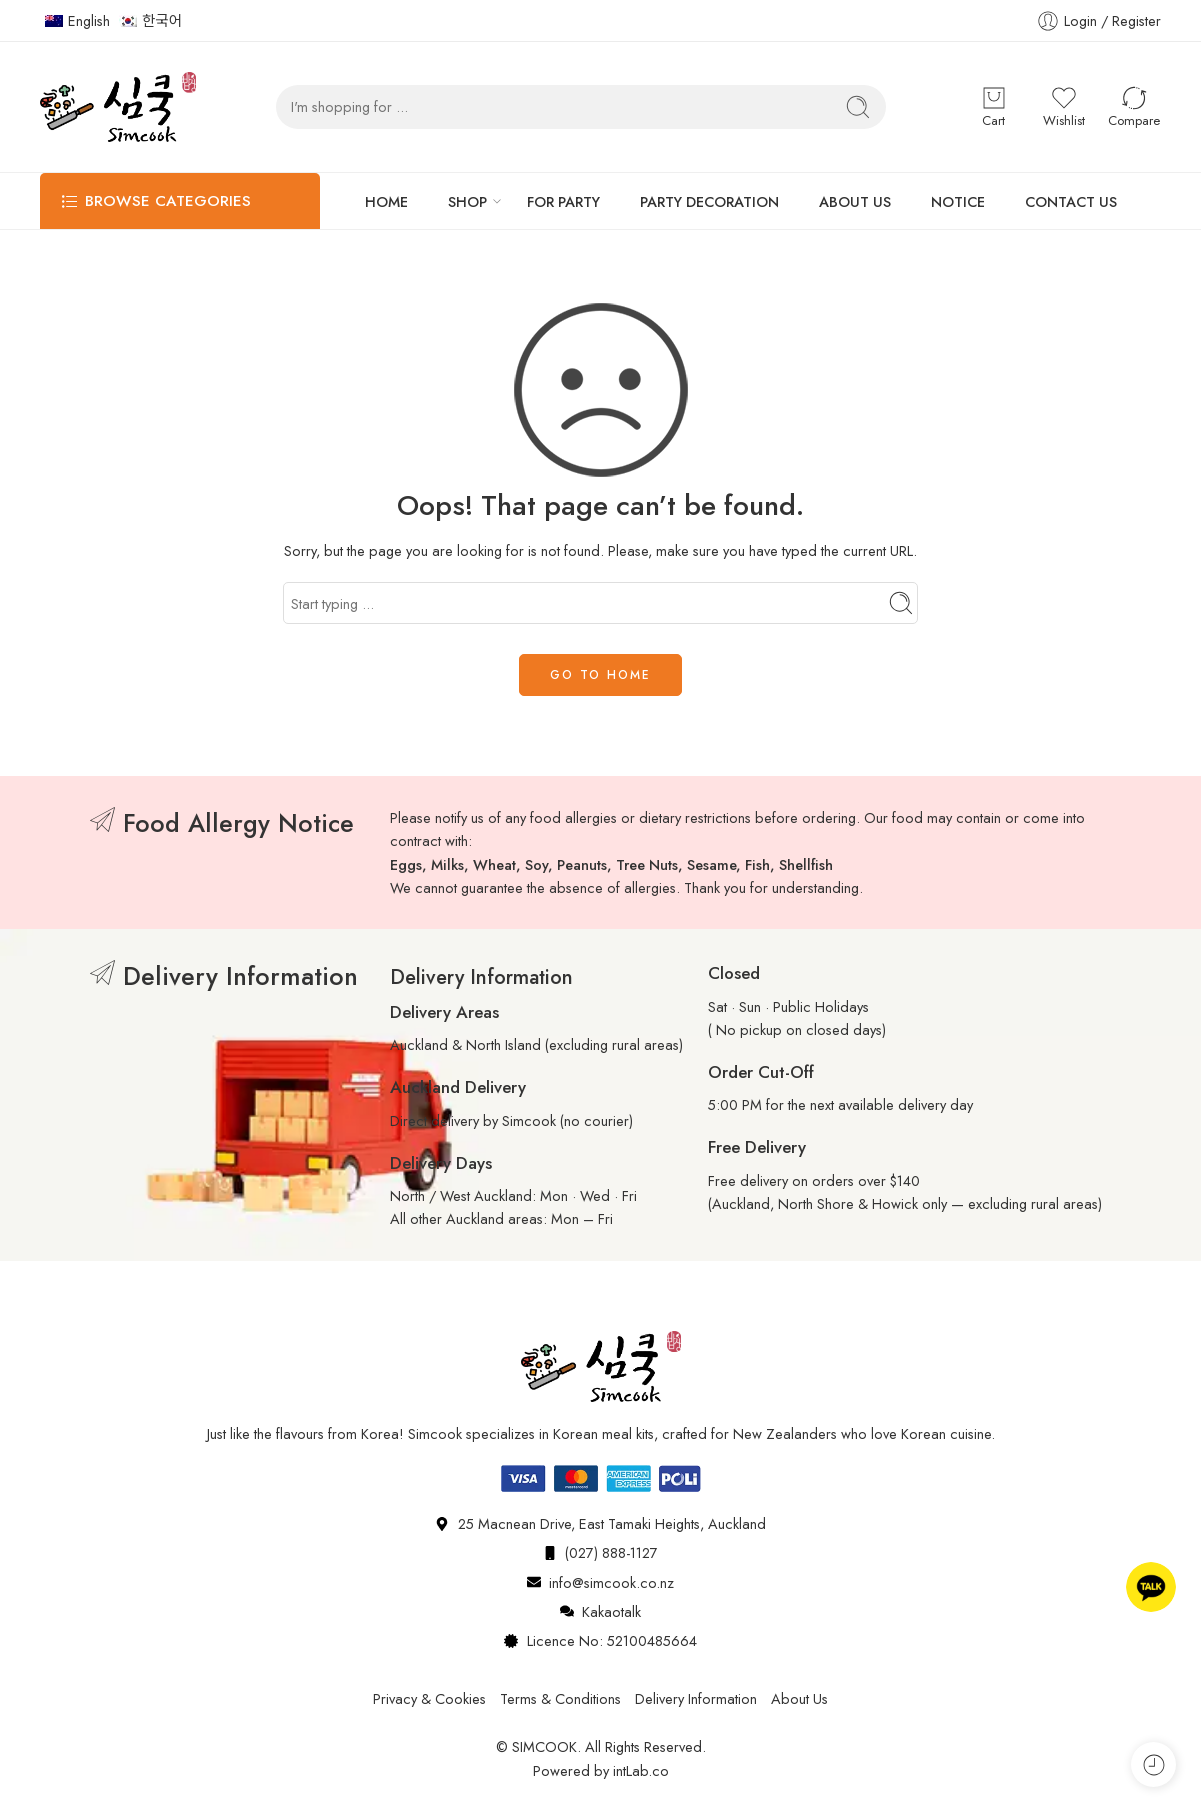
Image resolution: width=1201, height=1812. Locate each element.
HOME (386, 201)
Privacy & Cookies (429, 1698)
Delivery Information (696, 1698)
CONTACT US (1071, 201)
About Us (799, 1698)
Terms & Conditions (560, 1698)
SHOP (467, 201)
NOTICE (958, 201)
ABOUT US (855, 201)
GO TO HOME (600, 675)
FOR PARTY (563, 201)
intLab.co (641, 1770)
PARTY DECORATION (709, 201)
